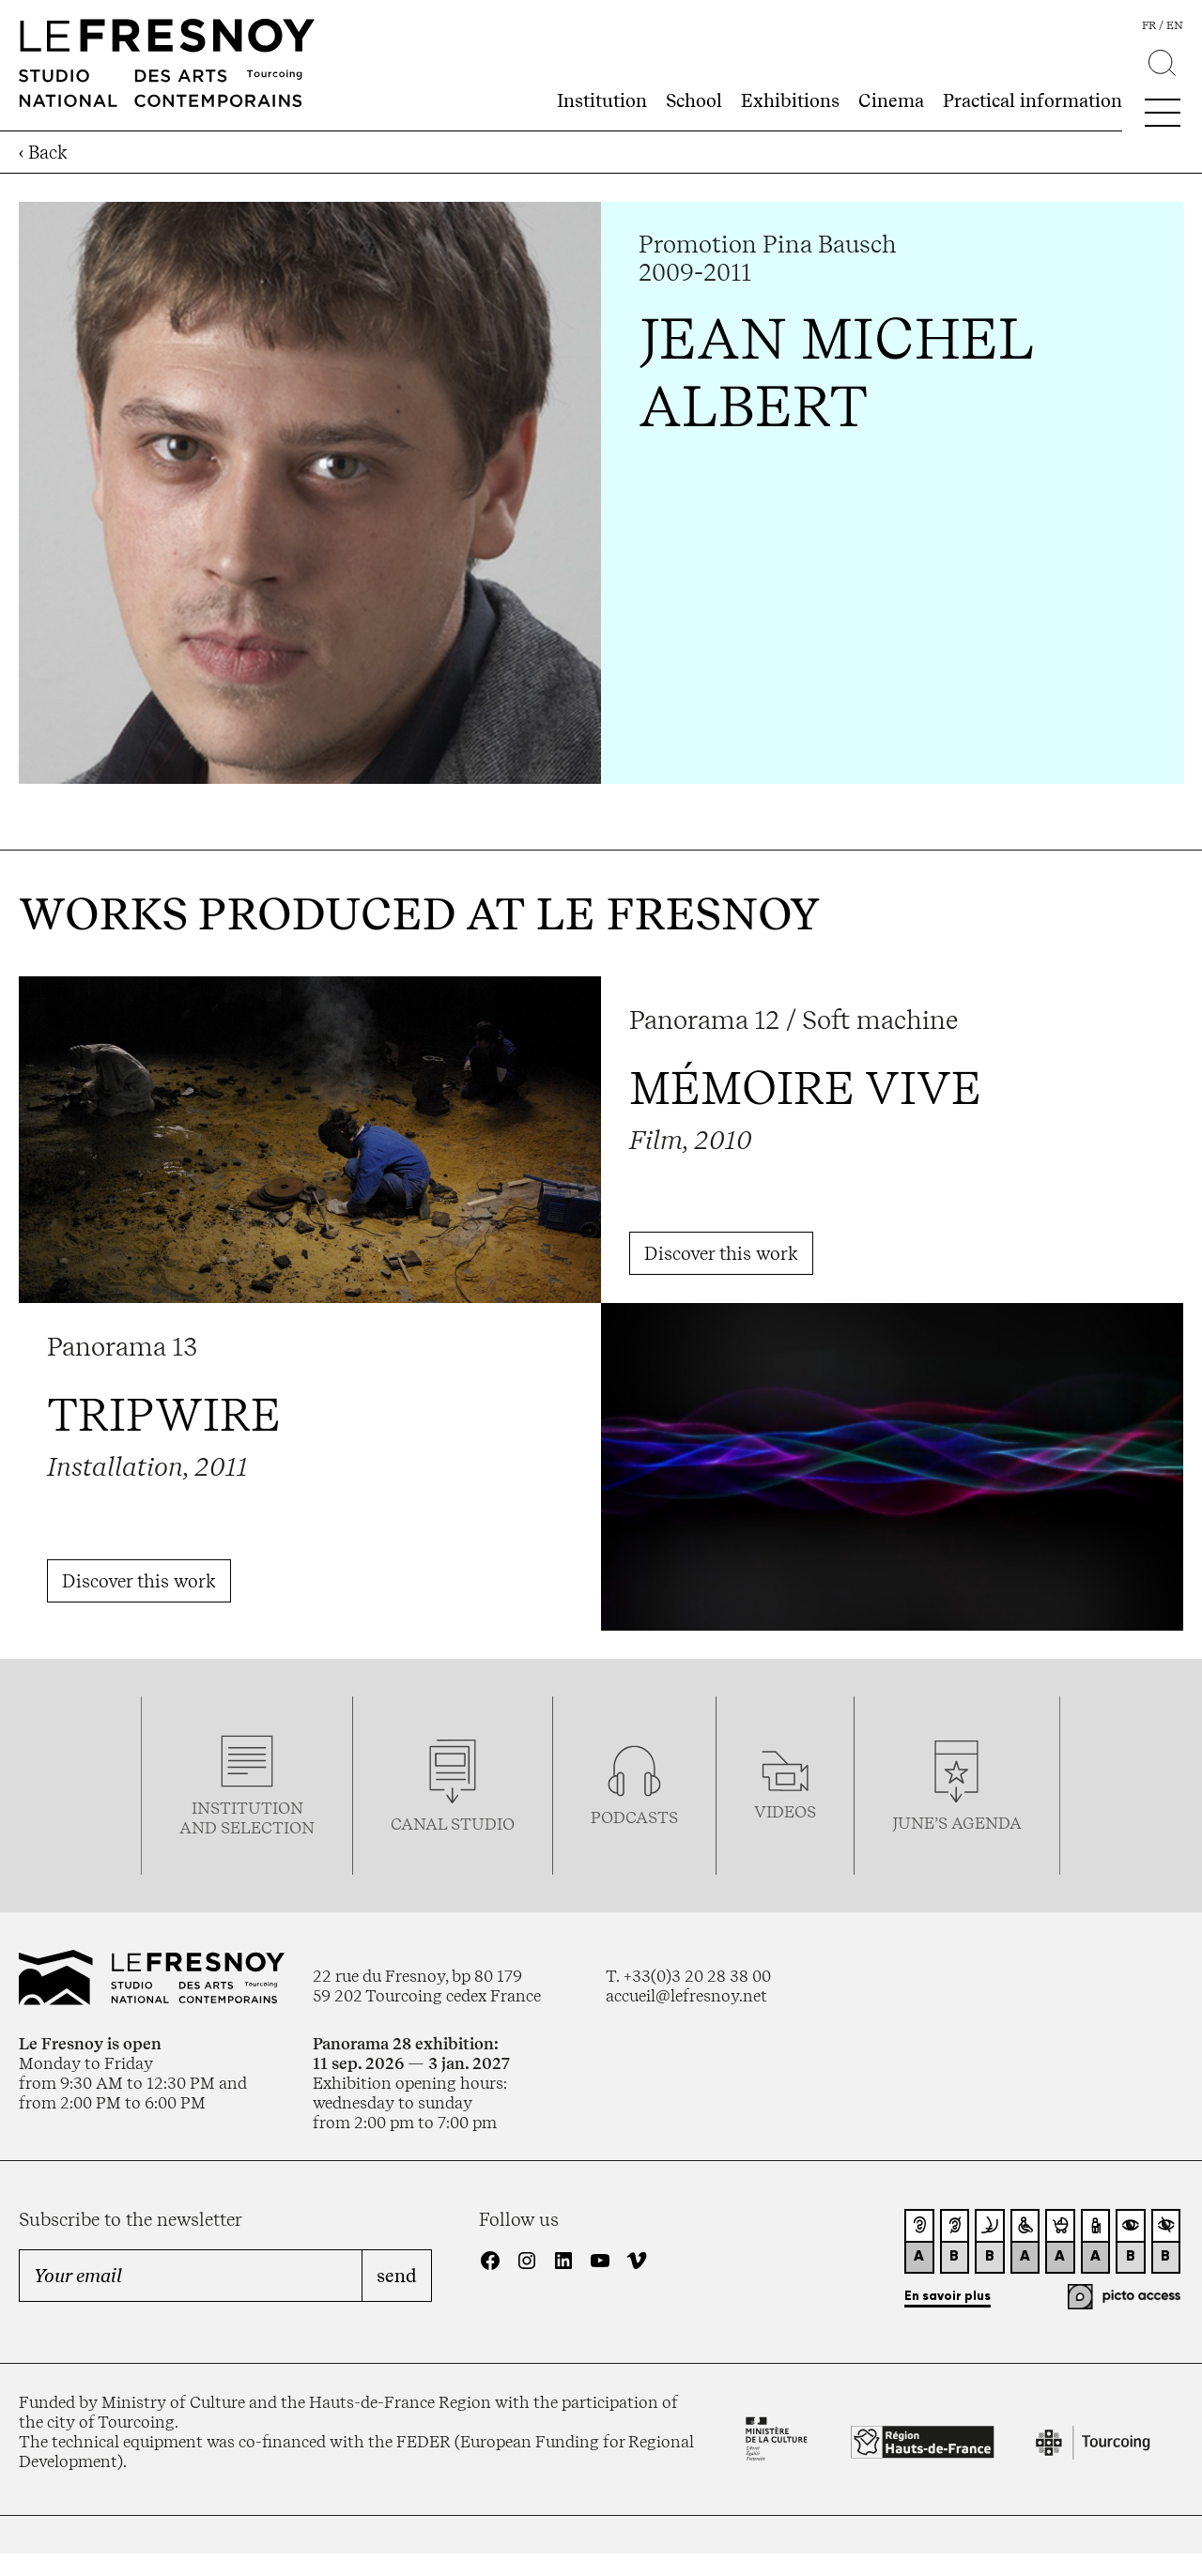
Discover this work (721, 1253)
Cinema (891, 100)
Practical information (1032, 100)
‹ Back (43, 152)
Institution (602, 100)
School (694, 100)
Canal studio (453, 1823)
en (1174, 25)
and (200, 1827)
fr (1149, 25)
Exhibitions (790, 100)
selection (268, 1827)
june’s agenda (957, 1822)
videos (785, 1811)
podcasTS (634, 1817)
